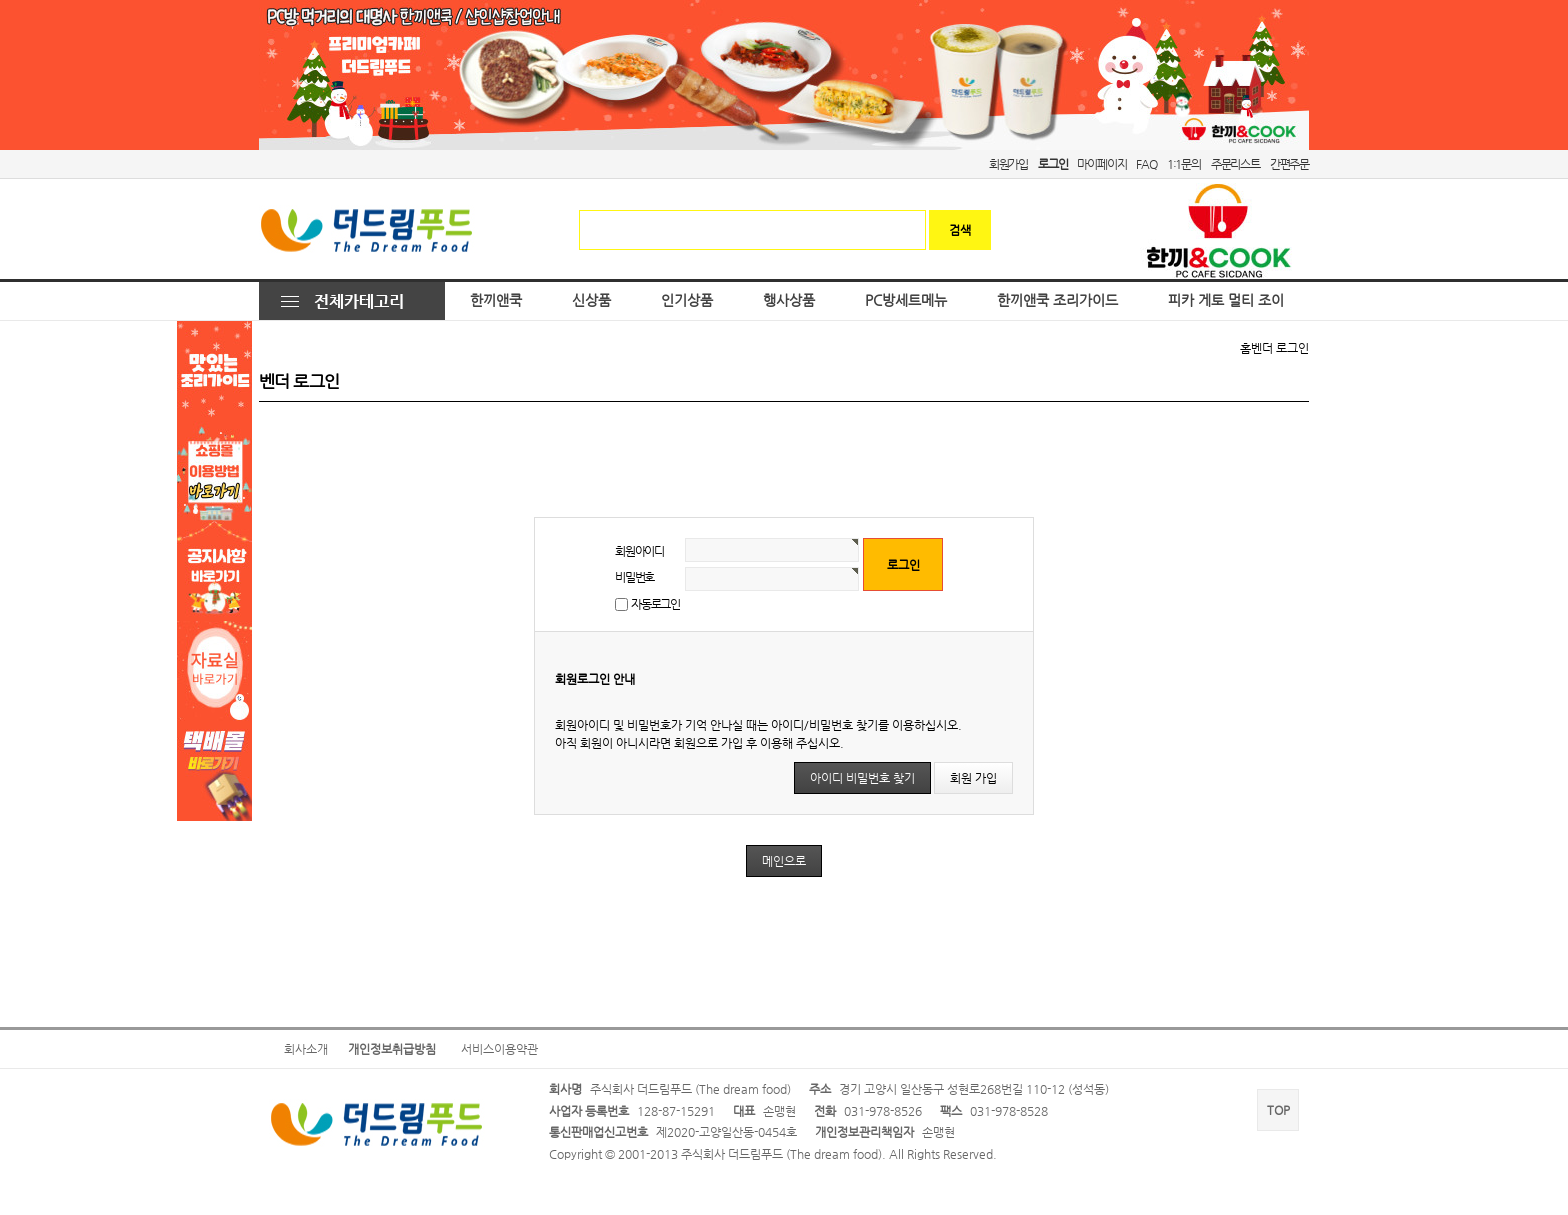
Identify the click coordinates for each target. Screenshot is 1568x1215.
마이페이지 (1101, 164)
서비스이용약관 (499, 1049)
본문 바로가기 (0, 0)
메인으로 (784, 861)
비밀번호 (634, 577)
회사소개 (306, 1049)
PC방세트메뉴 (906, 300)
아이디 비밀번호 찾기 (862, 778)
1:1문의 (1184, 164)
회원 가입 (973, 778)
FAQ (1146, 164)
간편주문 (1289, 164)
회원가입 (1008, 164)
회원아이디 (639, 551)
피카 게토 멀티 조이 (1226, 300)
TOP (1278, 1110)
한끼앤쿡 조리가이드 (1057, 300)
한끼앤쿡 (496, 300)
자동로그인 (655, 604)
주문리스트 (1235, 164)
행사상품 (789, 300)
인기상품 (687, 300)
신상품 (591, 300)
